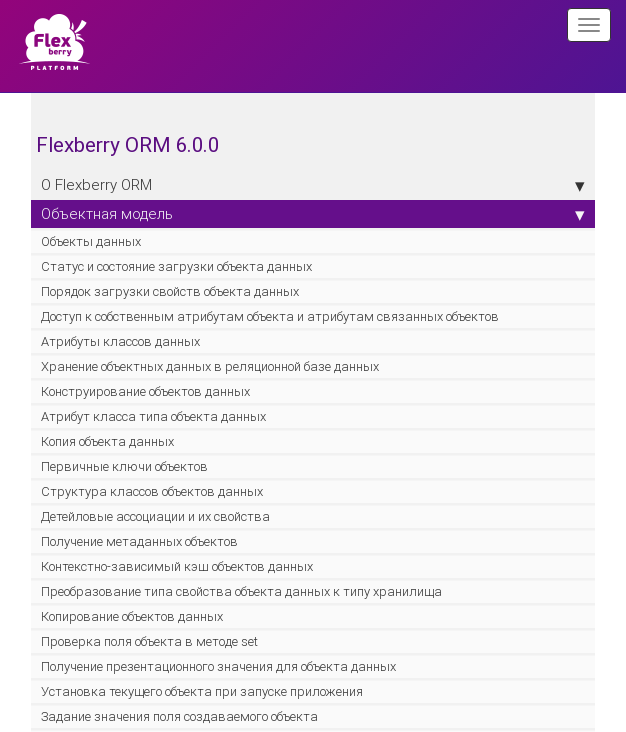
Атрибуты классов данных (120, 341)
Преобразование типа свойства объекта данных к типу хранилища (241, 591)
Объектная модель (312, 214)
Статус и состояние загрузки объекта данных (176, 266)
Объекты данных (91, 241)
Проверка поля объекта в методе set (149, 641)
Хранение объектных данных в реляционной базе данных (210, 366)
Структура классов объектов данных (152, 491)
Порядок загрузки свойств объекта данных (170, 291)
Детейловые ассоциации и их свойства (155, 516)
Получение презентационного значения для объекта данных (218, 666)
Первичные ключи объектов (124, 466)
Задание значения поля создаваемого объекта (179, 716)
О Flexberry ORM (312, 185)
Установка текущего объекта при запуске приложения (202, 691)
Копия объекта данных (107, 441)
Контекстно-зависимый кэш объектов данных (177, 566)
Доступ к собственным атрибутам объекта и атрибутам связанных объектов (270, 316)
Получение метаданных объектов (139, 541)
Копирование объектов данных (132, 616)
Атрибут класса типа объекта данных (153, 416)
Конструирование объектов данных (145, 391)
